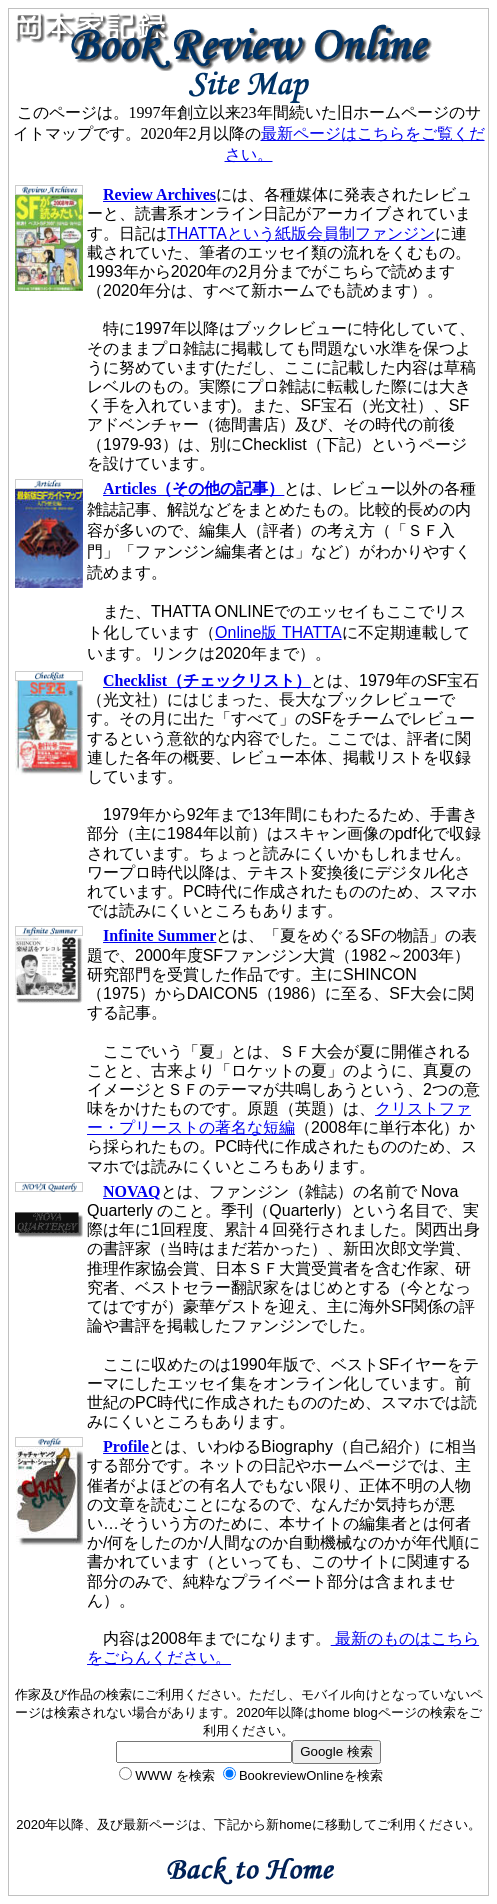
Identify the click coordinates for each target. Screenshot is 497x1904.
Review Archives (159, 194)
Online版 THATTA (278, 632)
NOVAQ (132, 1191)
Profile (126, 1446)
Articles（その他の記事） (193, 488)
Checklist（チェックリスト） (207, 680)
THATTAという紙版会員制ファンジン (301, 233)
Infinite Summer (159, 935)
